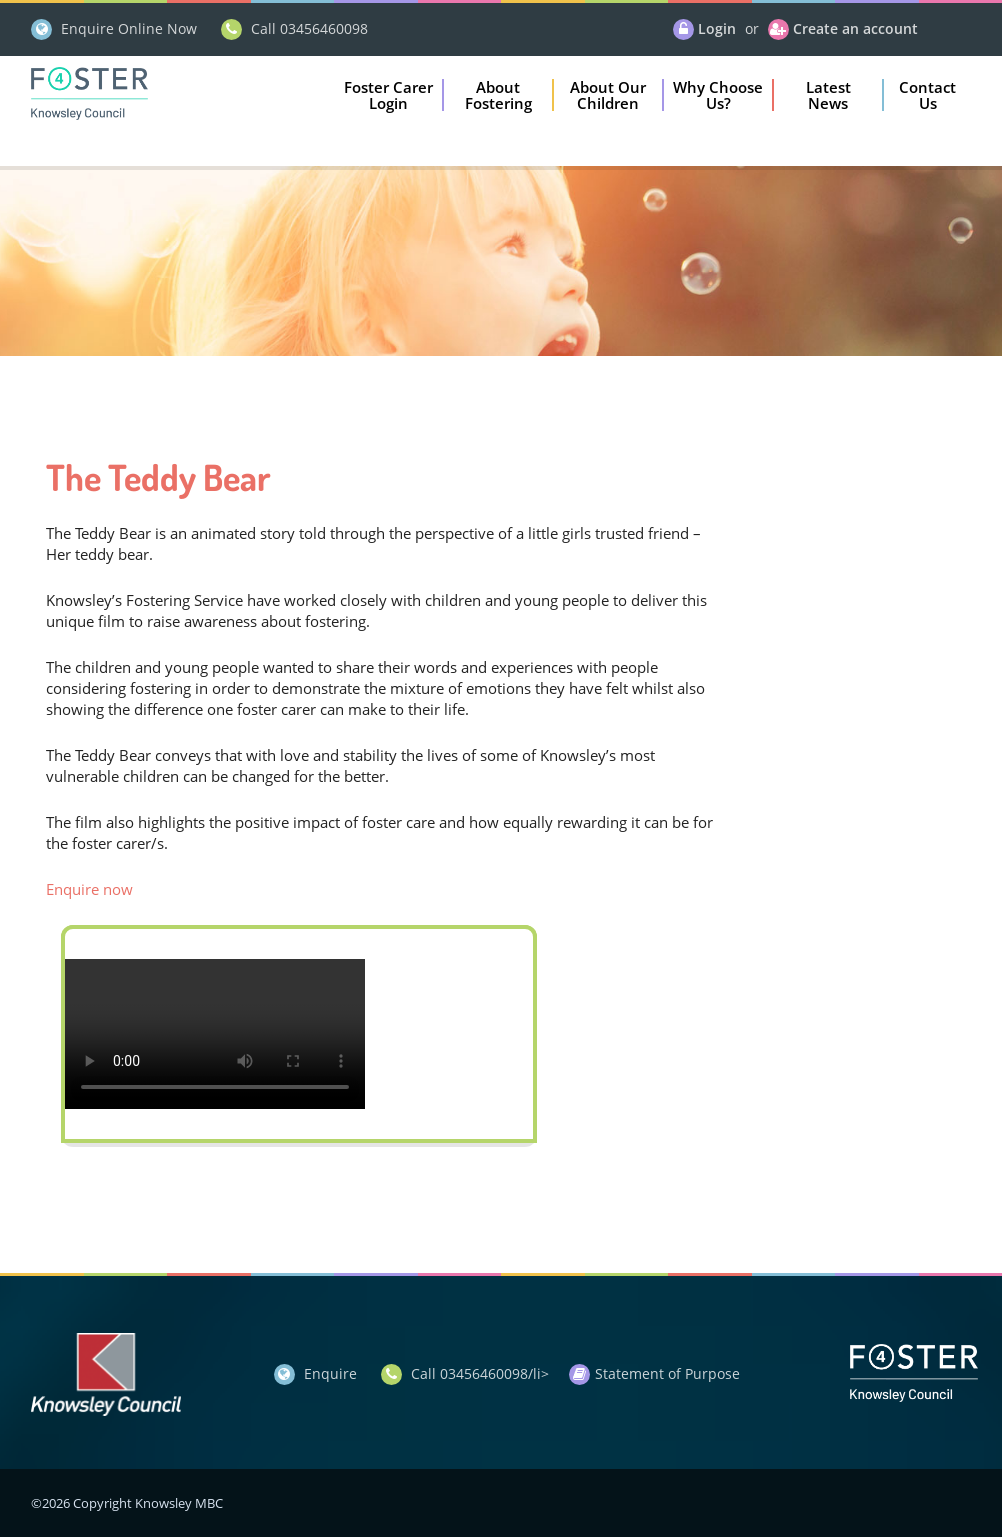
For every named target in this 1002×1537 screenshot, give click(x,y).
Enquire (330, 1373)
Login (717, 28)
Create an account (855, 28)
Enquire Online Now (129, 28)
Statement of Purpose (667, 1373)
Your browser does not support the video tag (215, 1034)
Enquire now (89, 889)
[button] (389, 95)
